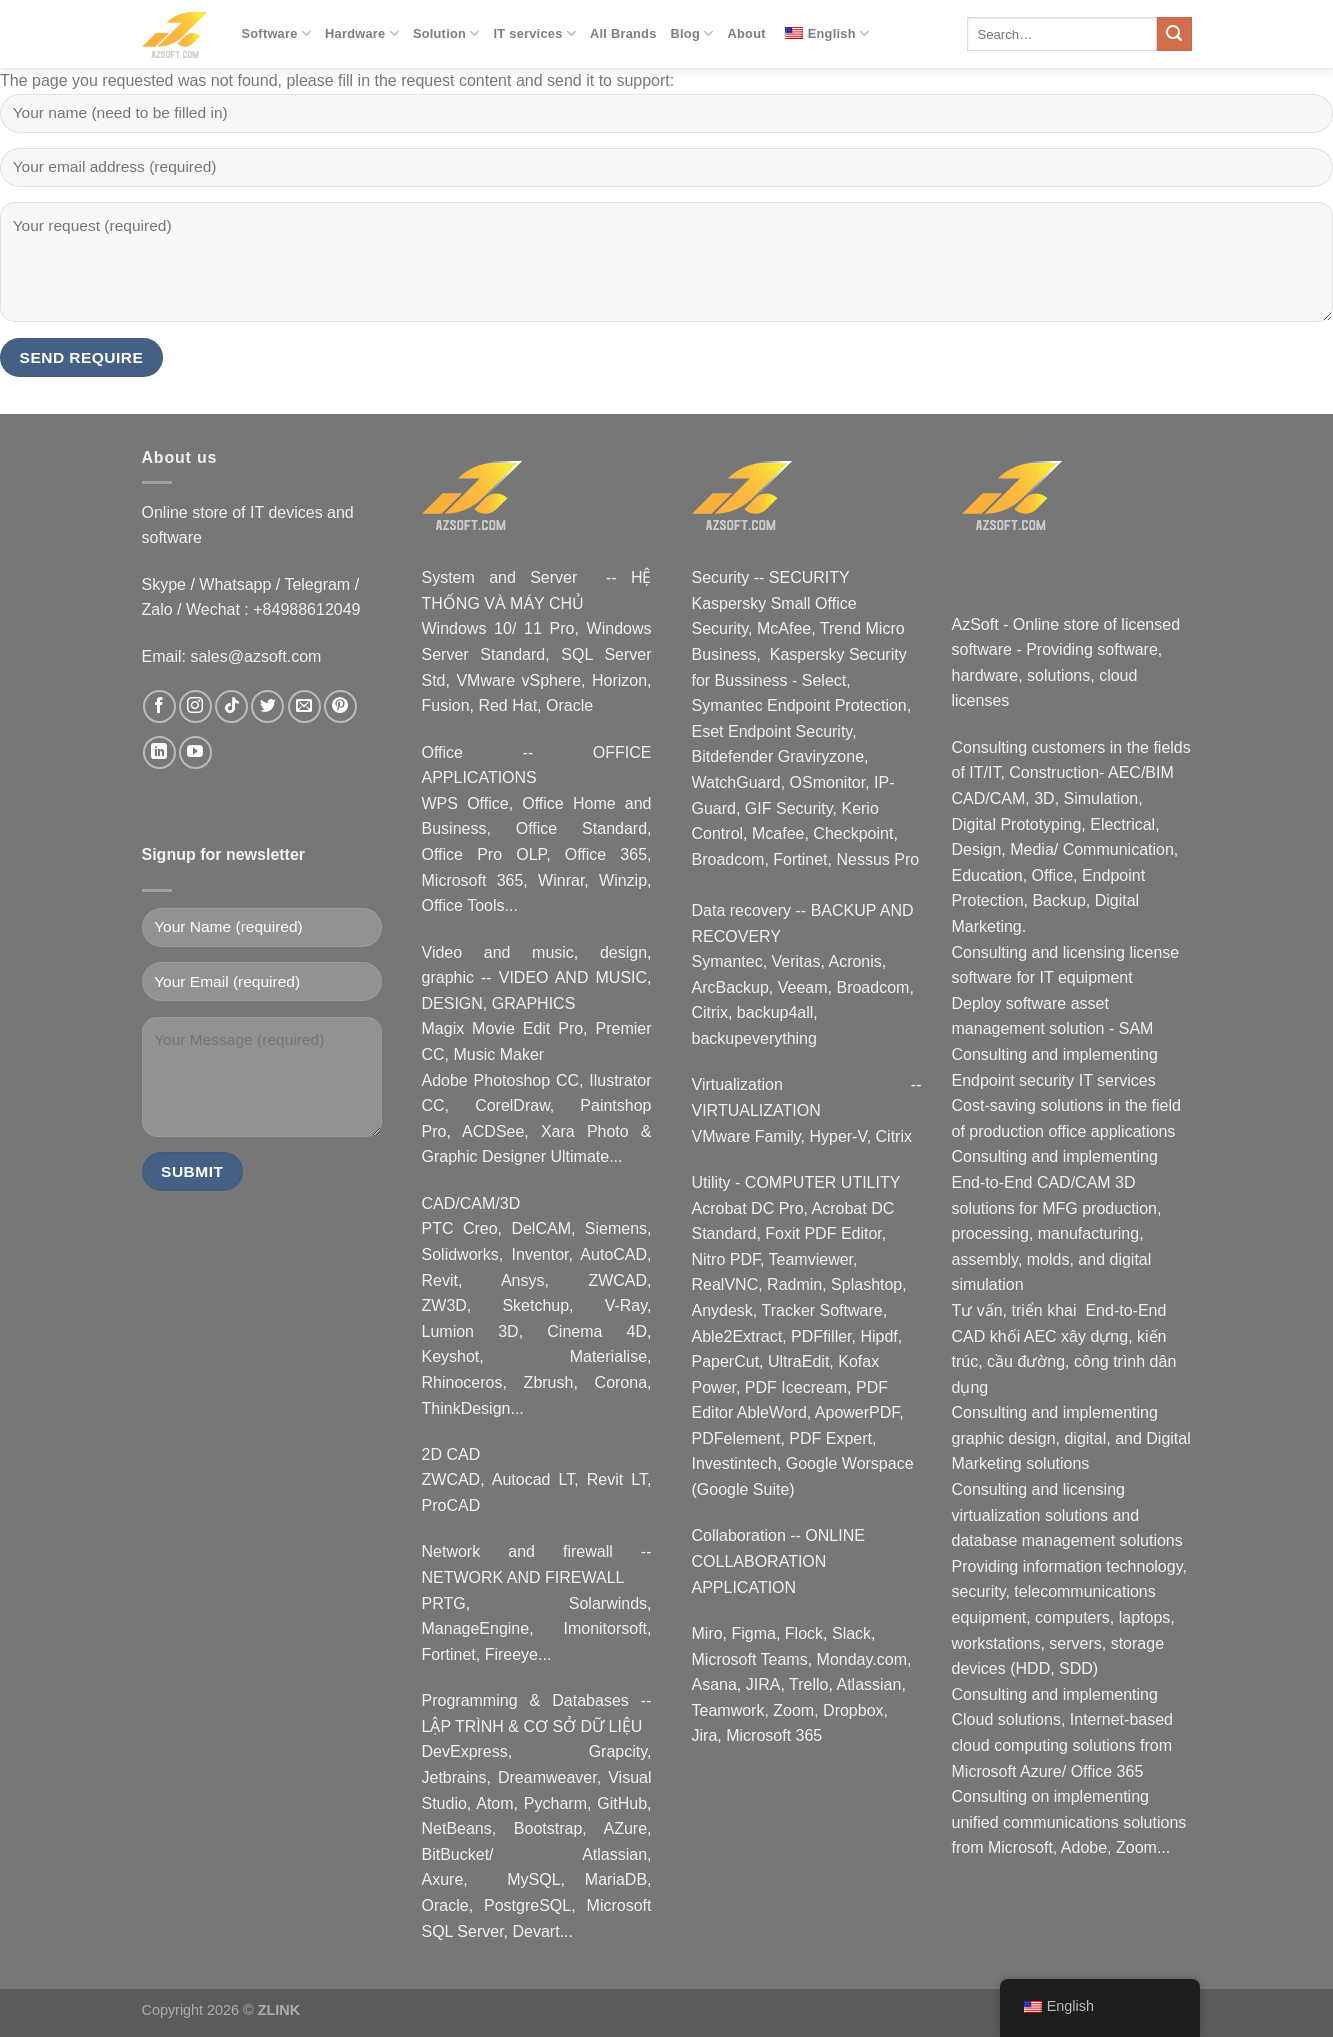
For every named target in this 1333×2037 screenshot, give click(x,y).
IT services (535, 33)
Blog (692, 33)
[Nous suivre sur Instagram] (195, 706)
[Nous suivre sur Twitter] (267, 706)
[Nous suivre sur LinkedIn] (159, 752)
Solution (446, 33)
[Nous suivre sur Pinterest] (340, 706)
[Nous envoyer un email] (304, 706)
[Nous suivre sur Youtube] (195, 752)
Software (277, 33)
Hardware (362, 33)
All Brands (623, 33)
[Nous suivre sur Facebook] (159, 706)
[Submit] (1174, 34)
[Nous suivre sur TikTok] (231, 706)
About (746, 33)
